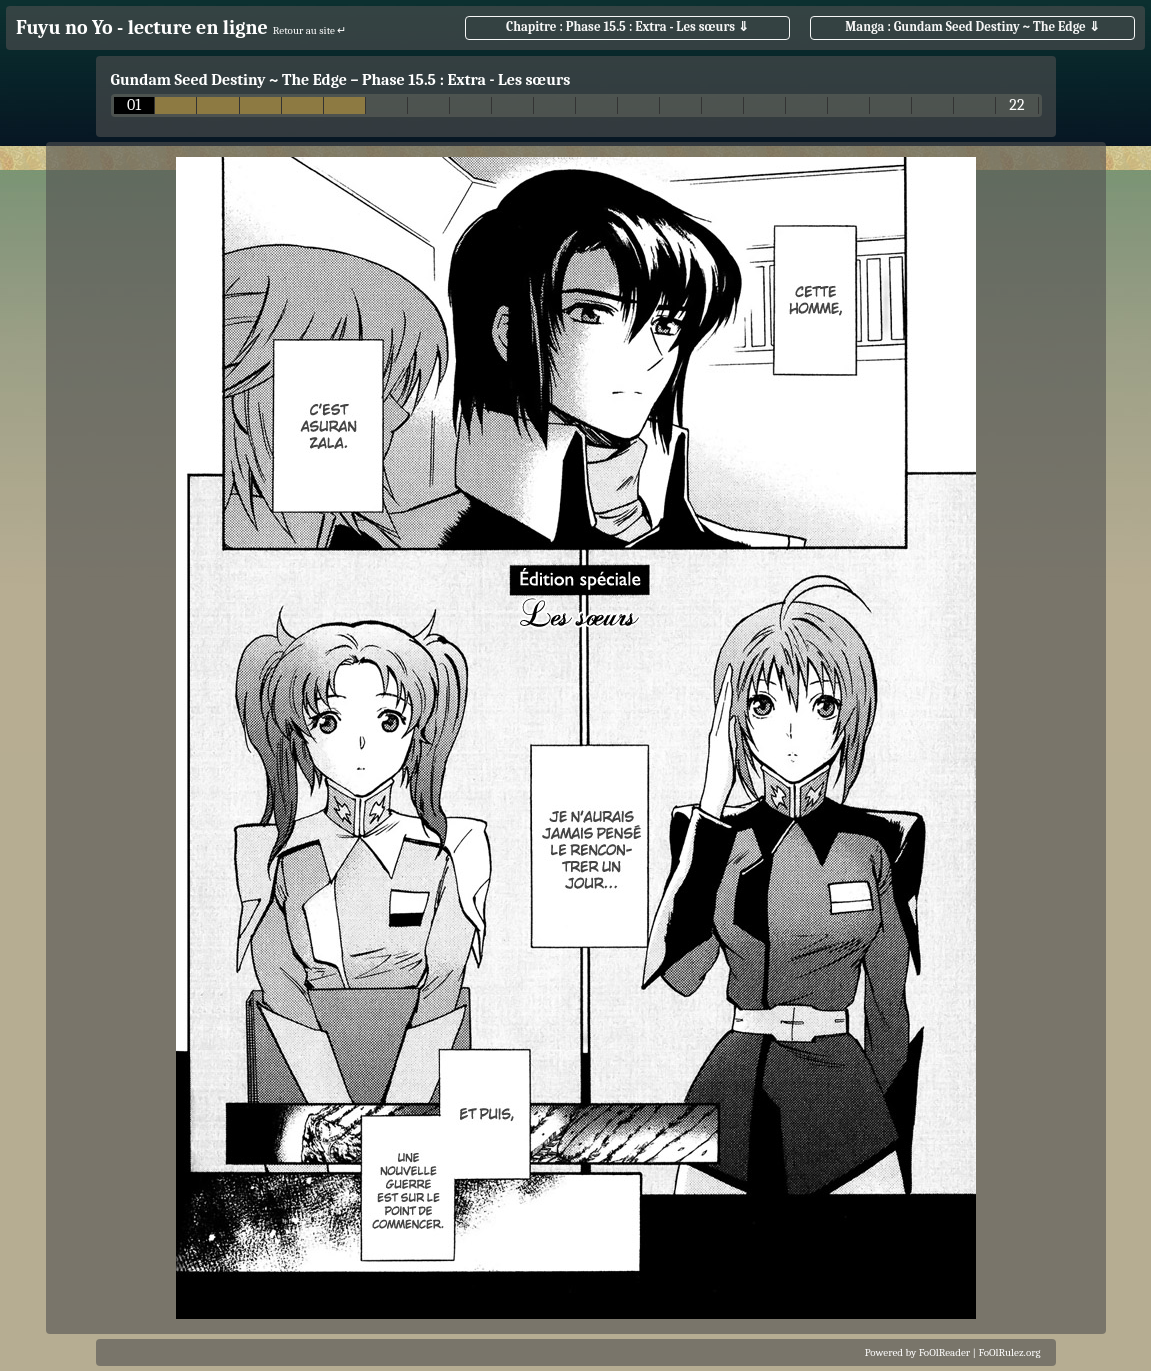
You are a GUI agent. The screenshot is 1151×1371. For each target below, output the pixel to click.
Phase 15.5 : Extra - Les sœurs (466, 80)
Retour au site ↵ (310, 30)
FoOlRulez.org (1010, 1352)
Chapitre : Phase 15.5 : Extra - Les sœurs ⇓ (627, 26)
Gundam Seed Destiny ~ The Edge (229, 80)
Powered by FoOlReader (917, 1352)
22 (1016, 105)
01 (134, 105)
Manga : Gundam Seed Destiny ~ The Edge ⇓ (972, 26)
